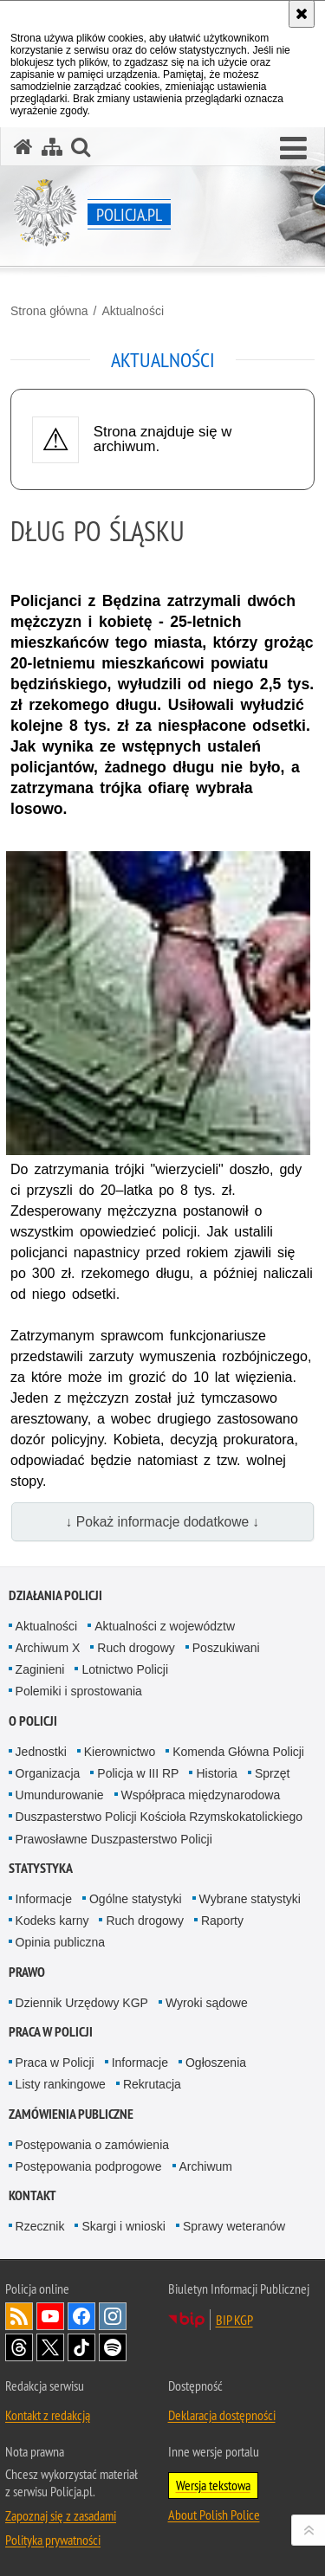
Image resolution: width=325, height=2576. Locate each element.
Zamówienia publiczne (71, 2114)
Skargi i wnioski (123, 2226)
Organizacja (48, 1773)
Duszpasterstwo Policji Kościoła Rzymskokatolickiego (159, 1817)
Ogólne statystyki (135, 1899)
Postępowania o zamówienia (92, 2145)
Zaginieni (40, 1669)
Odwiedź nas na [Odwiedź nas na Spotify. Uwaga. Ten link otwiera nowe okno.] (113, 2347)
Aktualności (132, 311)
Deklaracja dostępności (222, 2415)
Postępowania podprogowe (89, 2166)
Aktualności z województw (164, 1626)
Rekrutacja (152, 2084)
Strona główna (49, 311)
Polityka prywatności (53, 2539)
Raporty (222, 1920)
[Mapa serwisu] (52, 147)
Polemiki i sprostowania (79, 1691)
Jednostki (41, 1752)
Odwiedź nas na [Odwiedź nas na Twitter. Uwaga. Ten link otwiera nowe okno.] (50, 2347)
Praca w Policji (51, 2032)
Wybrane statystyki (250, 1899)
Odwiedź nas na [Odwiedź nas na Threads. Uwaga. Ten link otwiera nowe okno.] (19, 2347)
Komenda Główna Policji (238, 1752)
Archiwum (205, 2166)
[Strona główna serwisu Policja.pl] (23, 147)
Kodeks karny (52, 1920)
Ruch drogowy (136, 1648)
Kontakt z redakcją (47, 2415)
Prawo (27, 1972)
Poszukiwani (226, 1648)
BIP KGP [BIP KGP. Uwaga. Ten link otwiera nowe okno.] (234, 2319)
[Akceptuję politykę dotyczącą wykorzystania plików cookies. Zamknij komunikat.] (302, 14)
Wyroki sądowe (207, 2003)
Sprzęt (272, 1773)
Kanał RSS (19, 2316)
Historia (216, 1773)
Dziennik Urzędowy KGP (82, 2003)
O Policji (33, 1721)
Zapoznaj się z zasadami (60, 2515)
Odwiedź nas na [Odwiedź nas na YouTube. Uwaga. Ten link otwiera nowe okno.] (50, 2316)
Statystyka (41, 1868)
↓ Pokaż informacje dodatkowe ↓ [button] (163, 1521)
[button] (293, 149)
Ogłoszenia (215, 2062)
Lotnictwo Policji (124, 1669)
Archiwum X (48, 1648)
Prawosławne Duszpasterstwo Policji (114, 1839)
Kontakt (32, 2195)
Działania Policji (55, 1595)
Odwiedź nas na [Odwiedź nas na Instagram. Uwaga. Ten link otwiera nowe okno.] (113, 2316)
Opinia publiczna (61, 1942)
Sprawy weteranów (234, 2226)
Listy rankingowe (61, 2084)
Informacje (44, 1899)
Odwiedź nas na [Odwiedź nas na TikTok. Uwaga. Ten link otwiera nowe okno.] (81, 2347)
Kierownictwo (119, 1752)
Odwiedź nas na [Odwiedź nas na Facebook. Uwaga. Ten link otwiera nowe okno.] (81, 2316)
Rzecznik (40, 2226)
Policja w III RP (138, 1773)
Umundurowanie (60, 1795)
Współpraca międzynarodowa (201, 1795)
